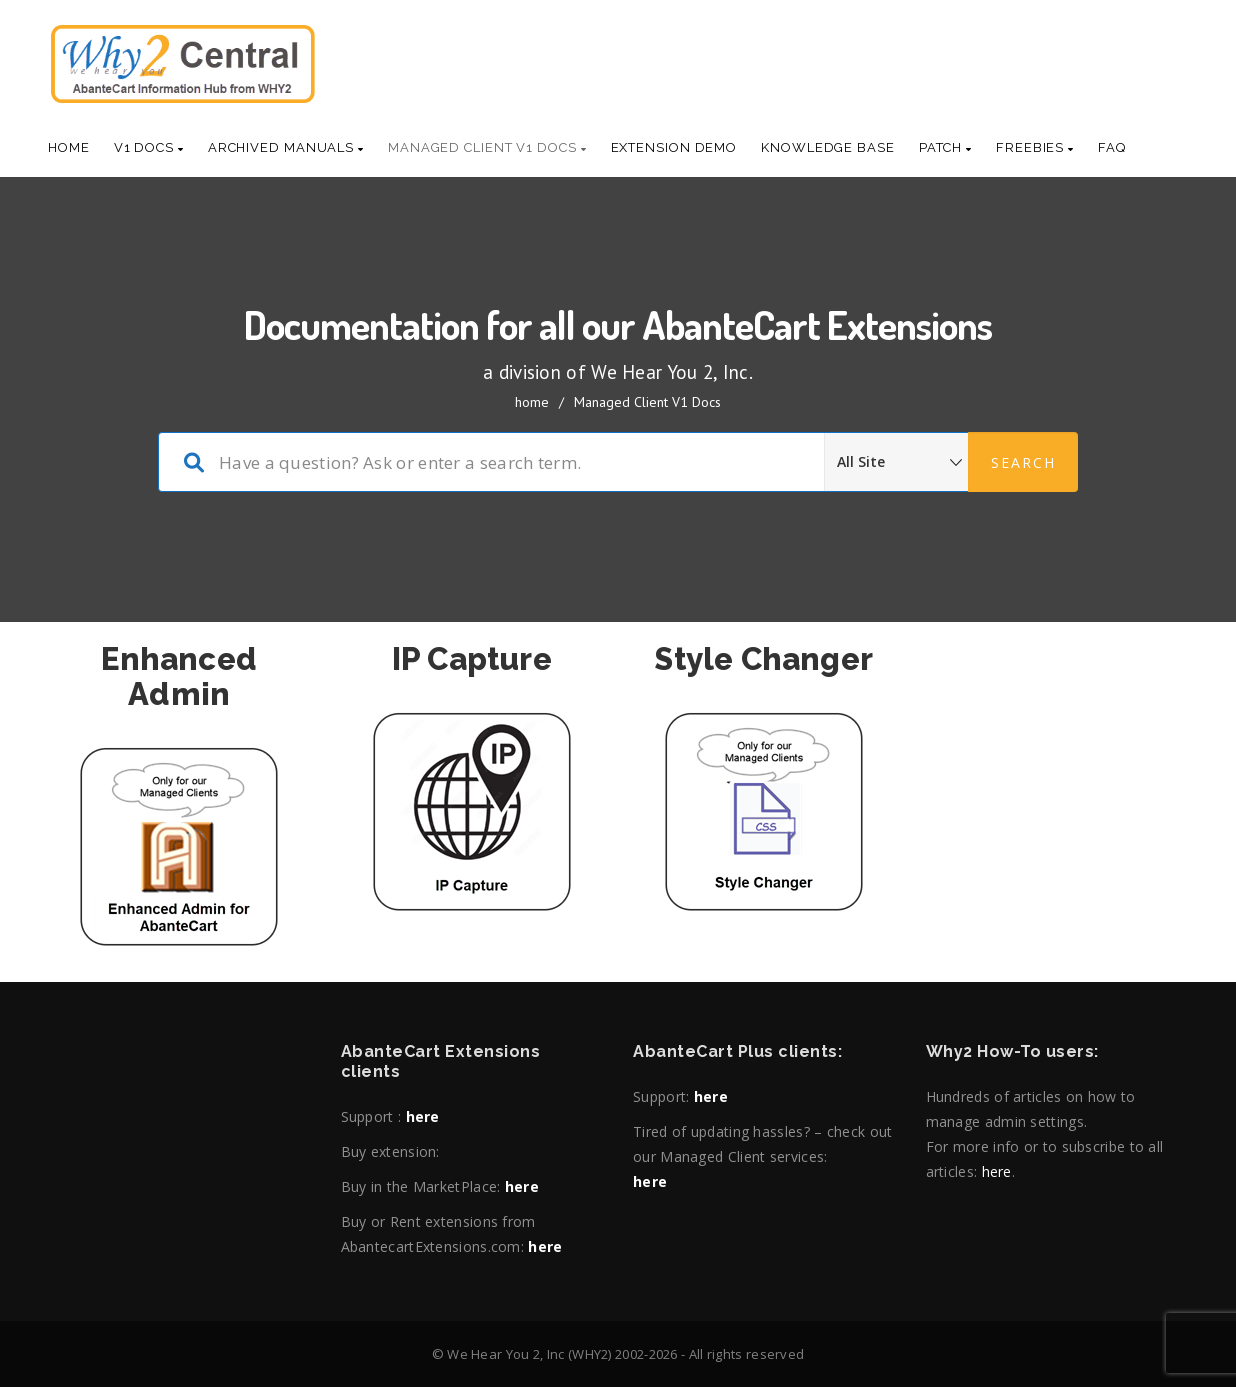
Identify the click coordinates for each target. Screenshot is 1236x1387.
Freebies (1035, 147)
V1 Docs (149, 147)
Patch (945, 147)
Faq (1112, 147)
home (532, 402)
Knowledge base (828, 147)
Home (69, 147)
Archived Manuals (286, 147)
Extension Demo (674, 147)
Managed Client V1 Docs (487, 147)
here (423, 1116)
